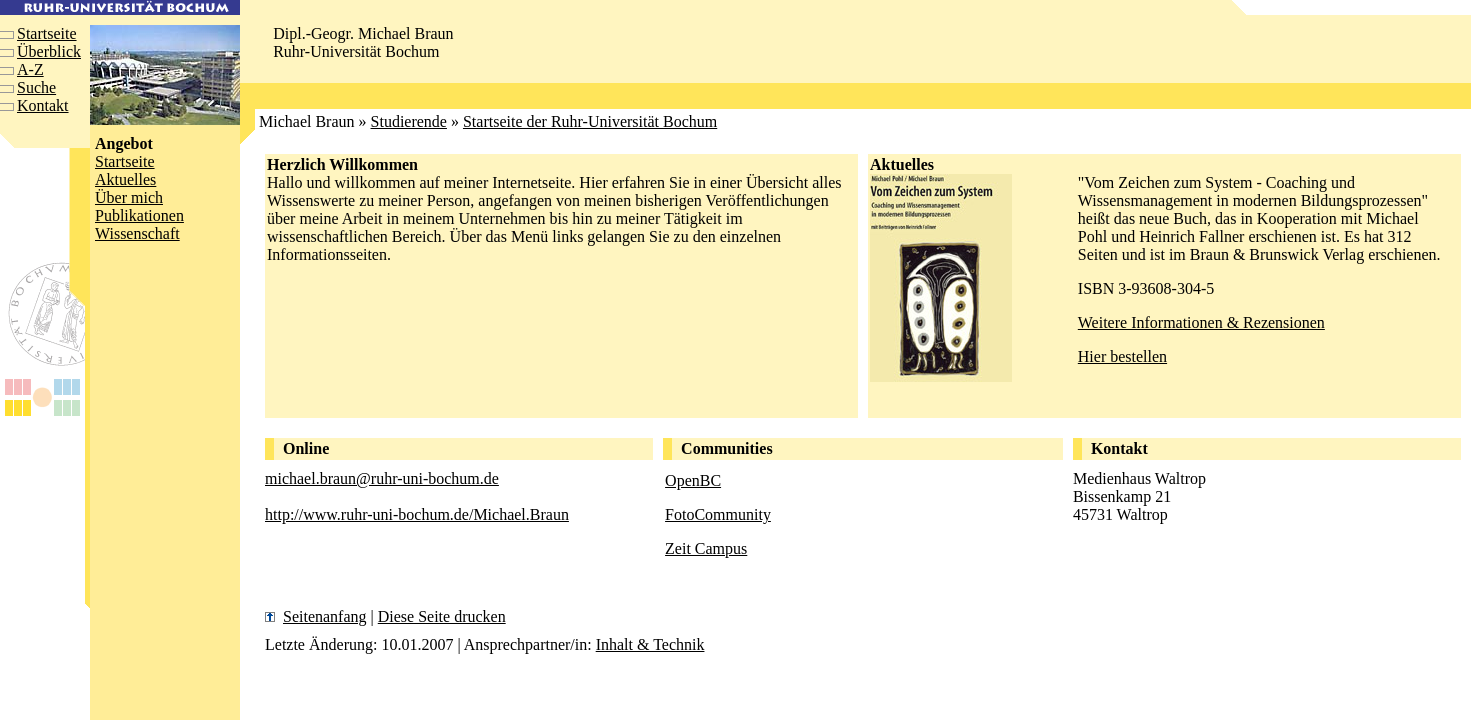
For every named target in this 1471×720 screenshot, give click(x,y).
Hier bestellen (1122, 356)
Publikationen (139, 215)
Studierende (409, 121)
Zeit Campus (706, 548)
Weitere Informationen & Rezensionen (1201, 322)
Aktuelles (125, 179)
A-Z (30, 69)
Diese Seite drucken (442, 616)
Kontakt (43, 105)
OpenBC (693, 480)
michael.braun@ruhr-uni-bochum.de (382, 478)
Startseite (47, 33)
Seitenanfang (325, 616)
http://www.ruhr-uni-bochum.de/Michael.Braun (417, 514)
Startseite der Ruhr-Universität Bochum (590, 121)
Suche (36, 87)
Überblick (49, 51)
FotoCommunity (718, 514)
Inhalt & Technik (650, 644)
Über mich (129, 197)
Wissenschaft (137, 233)
